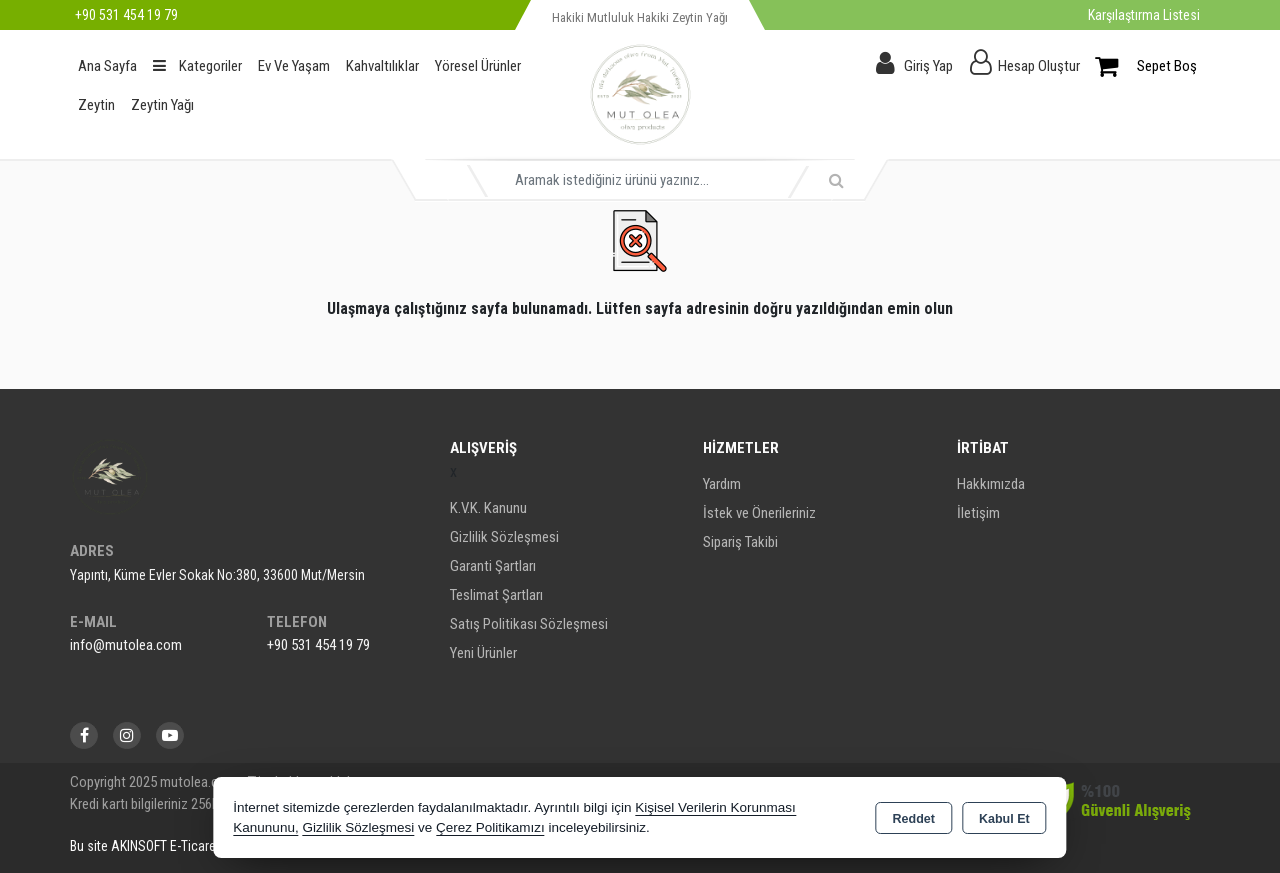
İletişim (978, 513)
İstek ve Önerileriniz (759, 513)
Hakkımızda (991, 484)
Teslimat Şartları (496, 595)
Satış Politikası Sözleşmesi (529, 624)
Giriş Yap (928, 66)
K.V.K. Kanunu (488, 508)
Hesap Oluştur (1039, 66)
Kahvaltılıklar (382, 66)
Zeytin (96, 105)
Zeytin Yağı (162, 105)
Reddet (914, 819)
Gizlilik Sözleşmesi (504, 537)
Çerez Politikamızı (490, 827)
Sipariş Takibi (740, 542)
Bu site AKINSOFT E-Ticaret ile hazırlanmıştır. (193, 846)
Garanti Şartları (493, 566)
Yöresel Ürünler (478, 66)
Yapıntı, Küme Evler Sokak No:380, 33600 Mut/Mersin (217, 575)
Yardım (722, 484)
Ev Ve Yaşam (294, 66)
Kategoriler (197, 66)
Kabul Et (1004, 819)
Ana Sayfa (107, 66)
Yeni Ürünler (483, 653)
